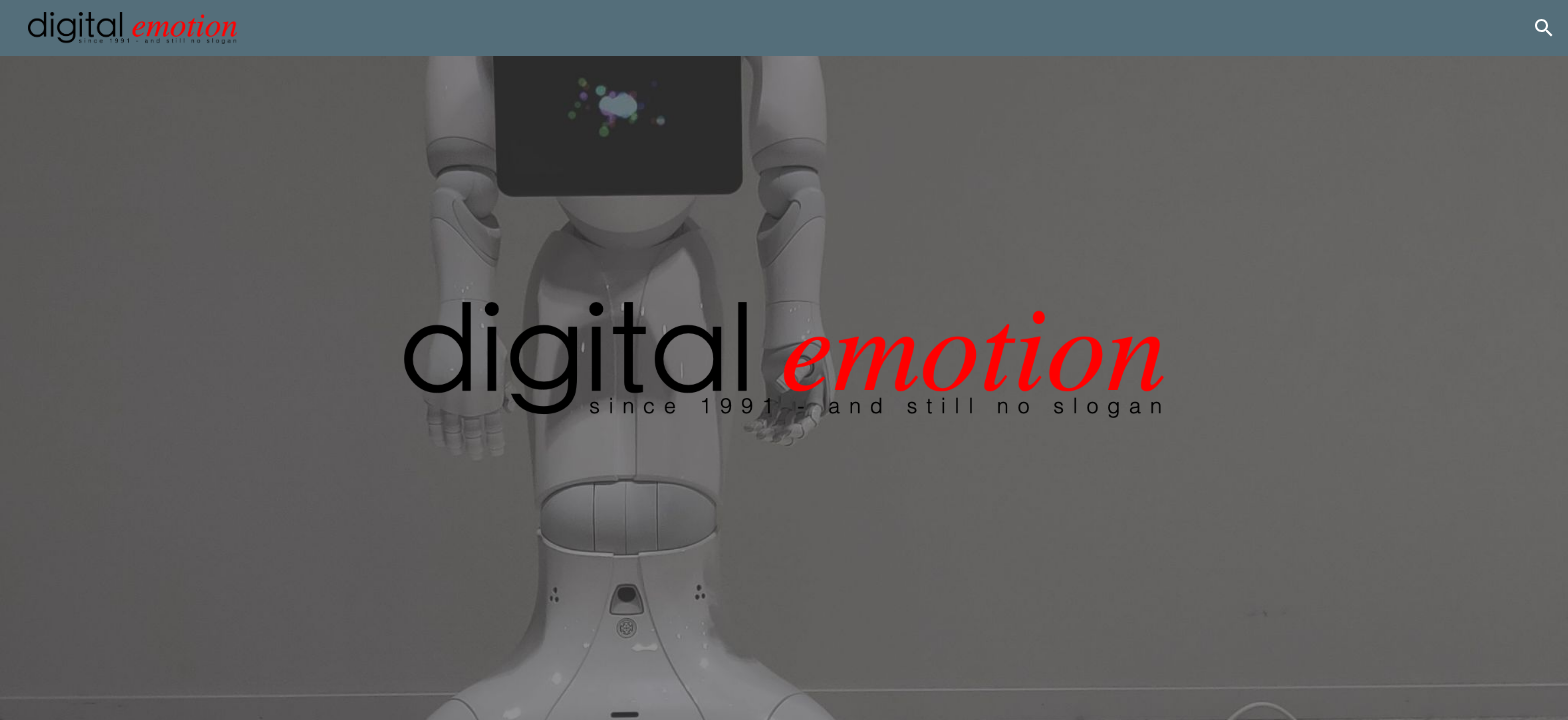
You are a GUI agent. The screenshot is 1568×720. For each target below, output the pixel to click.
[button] (1544, 28)
